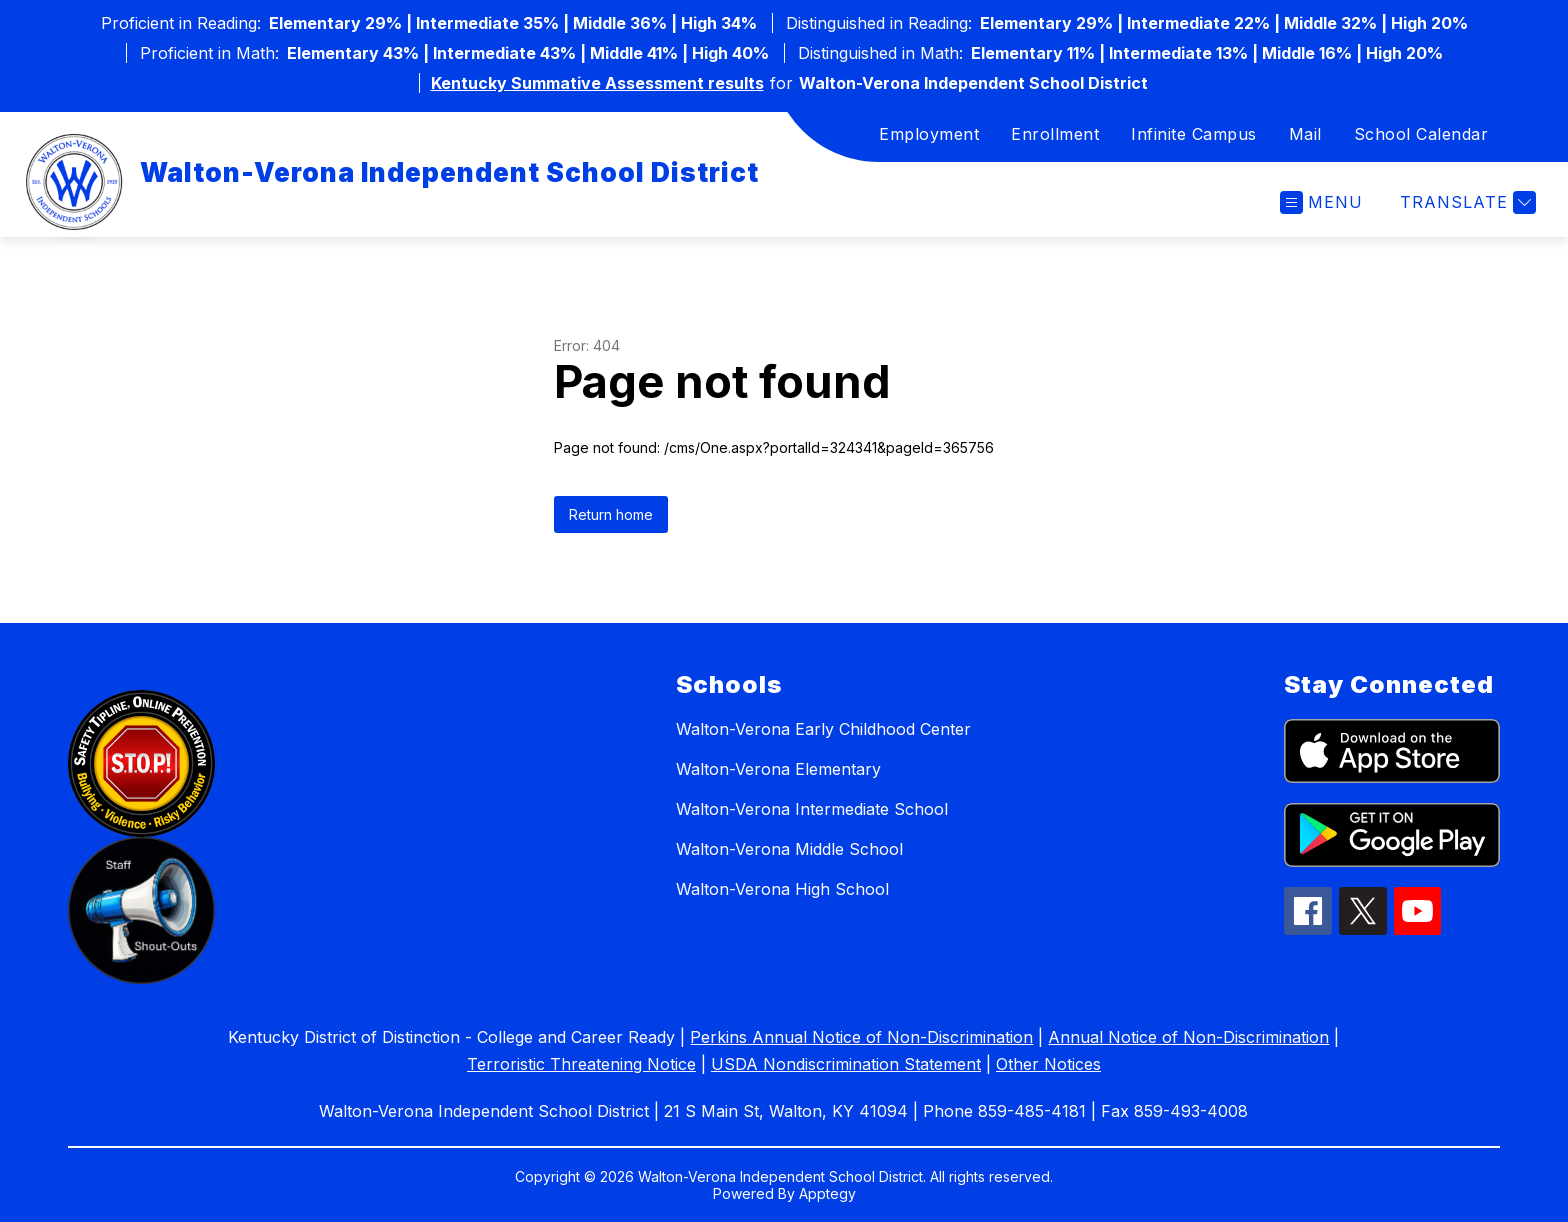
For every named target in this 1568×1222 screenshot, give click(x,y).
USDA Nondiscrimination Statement (846, 1064)
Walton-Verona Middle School (789, 849)
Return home (611, 514)
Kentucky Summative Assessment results (597, 83)
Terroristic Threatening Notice (581, 1064)
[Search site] (1528, 134)
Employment (929, 134)
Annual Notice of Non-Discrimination (1188, 1037)
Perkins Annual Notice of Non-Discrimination (861, 1037)
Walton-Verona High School (782, 889)
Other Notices (1048, 1064)
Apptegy (827, 1193)
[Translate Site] (1465, 202)
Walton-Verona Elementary (778, 769)
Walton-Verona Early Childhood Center (823, 729)
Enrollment (1055, 134)
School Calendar (1421, 134)
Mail (1305, 134)
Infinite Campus (1194, 134)
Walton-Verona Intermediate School (812, 809)
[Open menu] (1321, 202)
